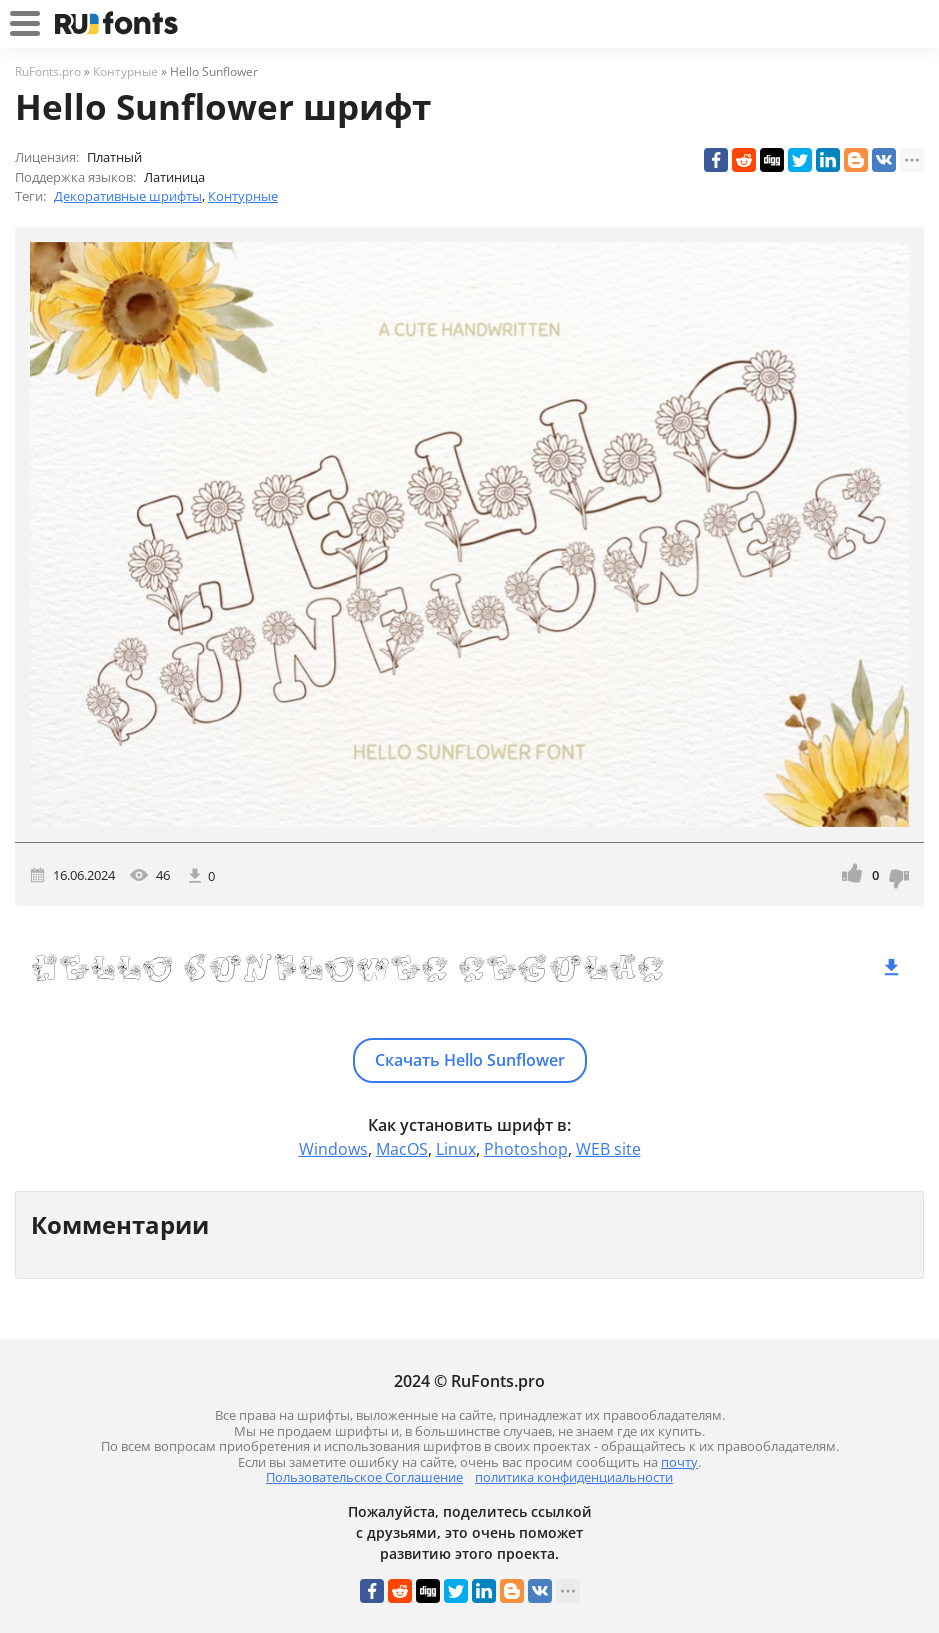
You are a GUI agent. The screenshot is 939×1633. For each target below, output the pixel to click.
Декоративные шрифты (128, 196)
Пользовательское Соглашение (364, 1477)
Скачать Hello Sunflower (470, 1060)
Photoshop (526, 1149)
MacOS (402, 1149)
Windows (333, 1149)
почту (679, 1462)
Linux (456, 1149)
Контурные (243, 196)
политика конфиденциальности (574, 1477)
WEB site (608, 1149)
